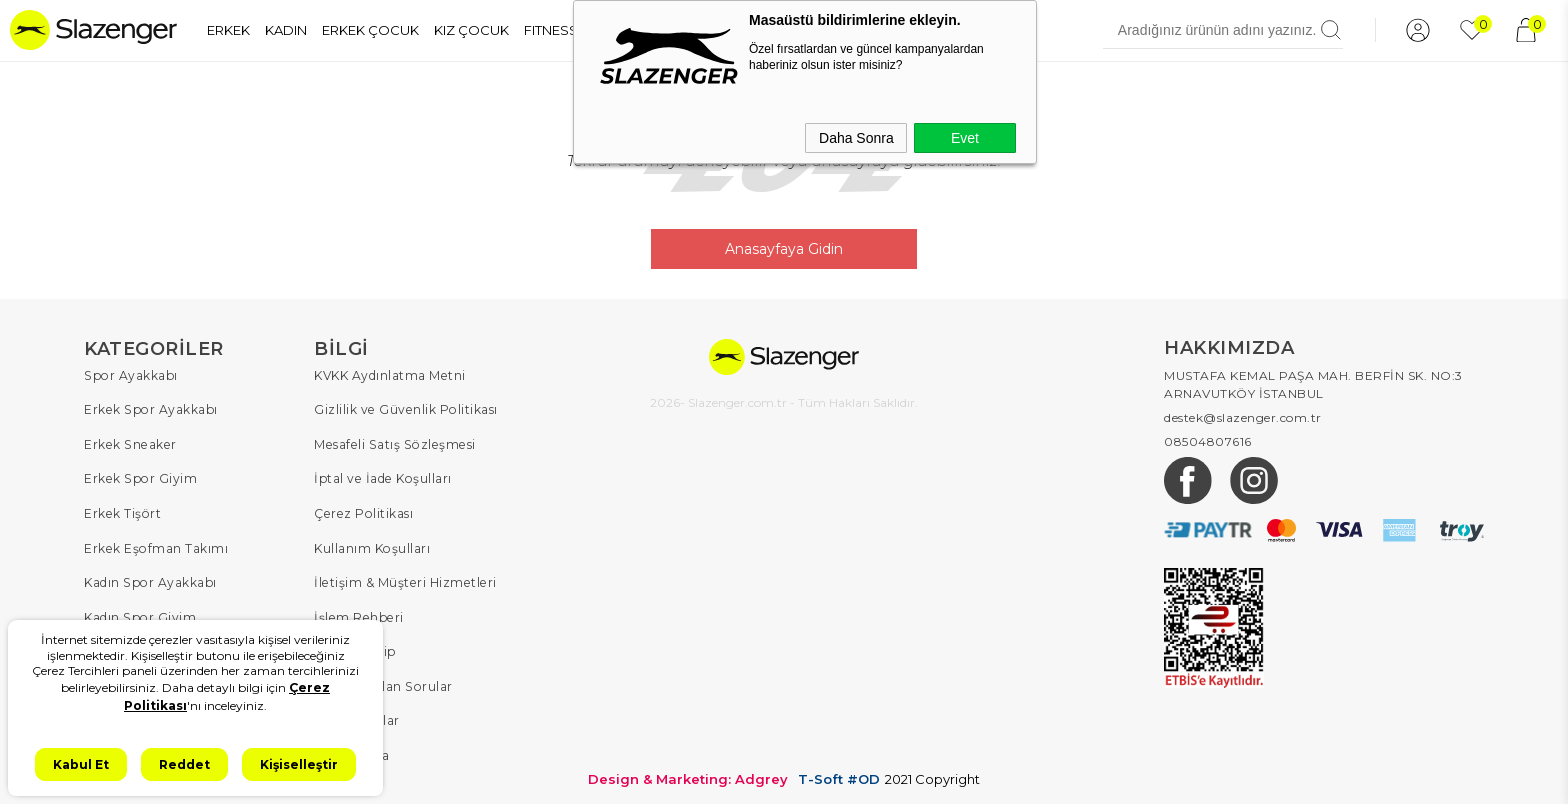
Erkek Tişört (121, 510)
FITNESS (551, 30)
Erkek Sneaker (128, 442)
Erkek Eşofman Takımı (155, 544)
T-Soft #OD (839, 772)
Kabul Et (81, 764)
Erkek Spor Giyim (139, 476)
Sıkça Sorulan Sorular (381, 680)
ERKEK (228, 30)
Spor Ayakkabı (130, 374)
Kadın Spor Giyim (139, 612)
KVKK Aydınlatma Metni (389, 374)
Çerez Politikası (362, 510)
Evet (965, 138)
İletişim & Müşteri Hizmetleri (403, 578)
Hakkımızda (351, 748)
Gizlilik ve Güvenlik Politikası (404, 408)
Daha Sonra (856, 138)
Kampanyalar (357, 714)
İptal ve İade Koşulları (381, 476)
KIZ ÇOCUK (471, 30)
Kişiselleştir (299, 764)
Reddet (184, 764)
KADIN (286, 30)
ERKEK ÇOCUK (370, 30)
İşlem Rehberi (357, 612)
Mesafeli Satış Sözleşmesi (391, 442)
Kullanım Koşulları (371, 544)
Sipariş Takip (354, 646)
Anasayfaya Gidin (784, 248)
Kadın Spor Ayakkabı (149, 578)
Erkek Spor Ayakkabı (149, 408)
